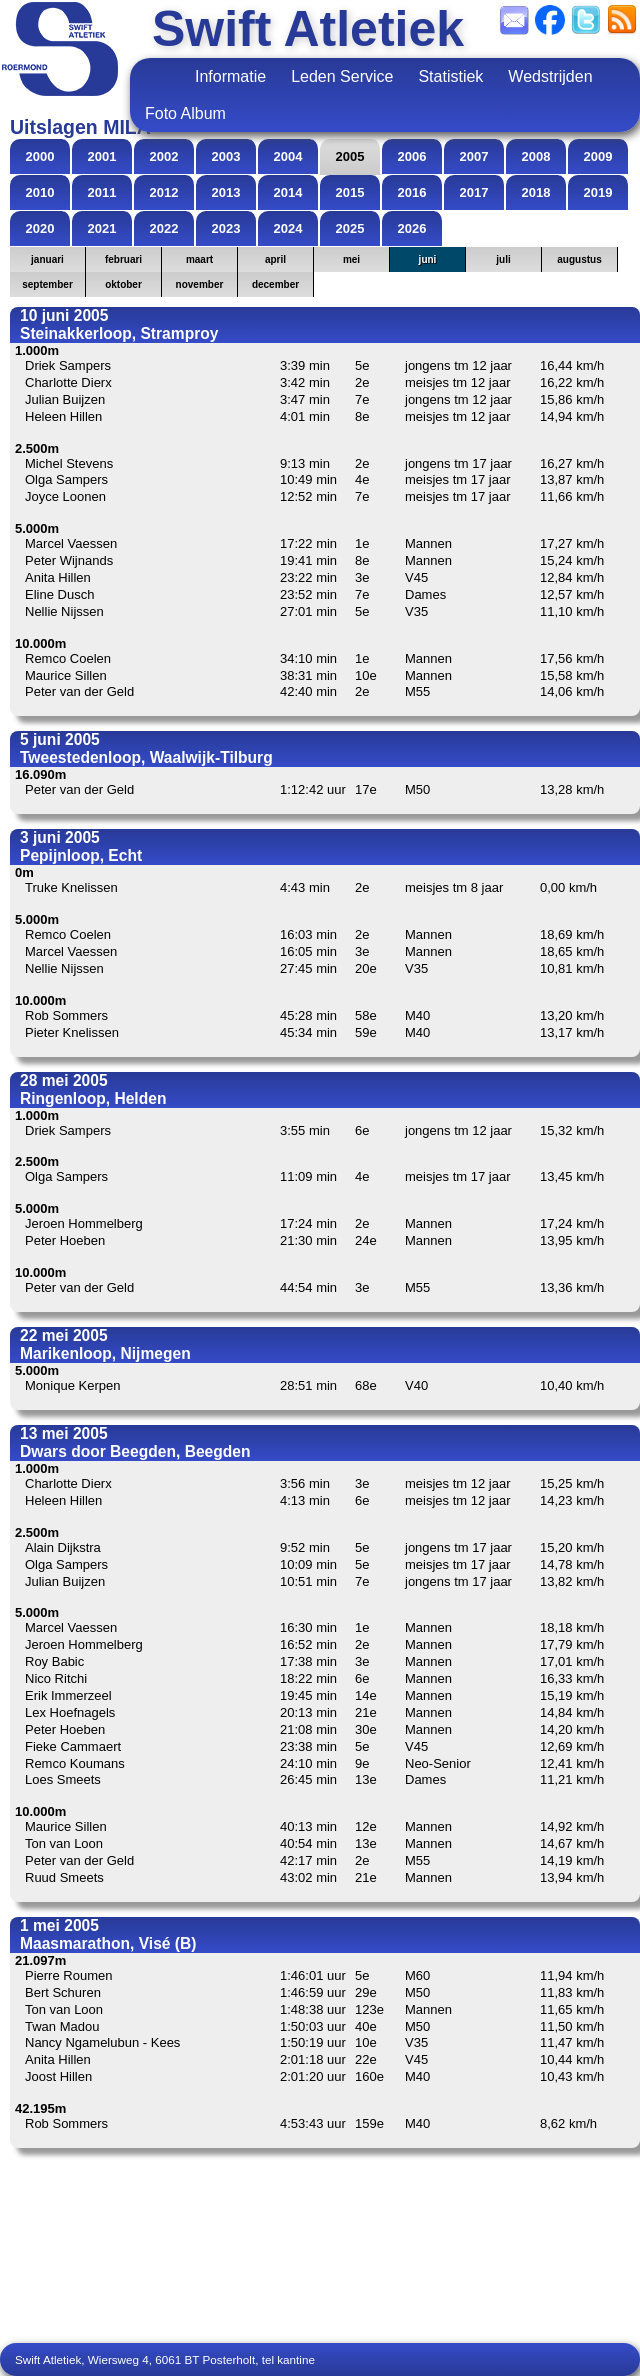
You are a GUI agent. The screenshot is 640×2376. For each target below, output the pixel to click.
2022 (164, 228)
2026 (412, 228)
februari (123, 259)
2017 (474, 192)
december (275, 284)
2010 (40, 192)
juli (503, 259)
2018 (536, 192)
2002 (164, 156)
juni (428, 259)
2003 (226, 156)
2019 (598, 192)
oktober (123, 284)
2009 (598, 156)
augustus (579, 259)
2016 (412, 192)
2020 (40, 228)
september (47, 284)
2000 (40, 156)
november (200, 284)
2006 (412, 156)
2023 (226, 228)
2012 (164, 192)
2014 (288, 192)
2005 (350, 156)
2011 (102, 192)
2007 (474, 156)
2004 (288, 156)
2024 (288, 228)
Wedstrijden (550, 76)
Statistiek (450, 76)
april (275, 259)
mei (351, 259)
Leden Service (342, 76)
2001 (102, 156)
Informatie (230, 76)
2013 (226, 192)
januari (47, 259)
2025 (350, 228)
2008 (536, 156)
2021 (102, 228)
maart (199, 259)
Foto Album (185, 113)
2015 (350, 192)
